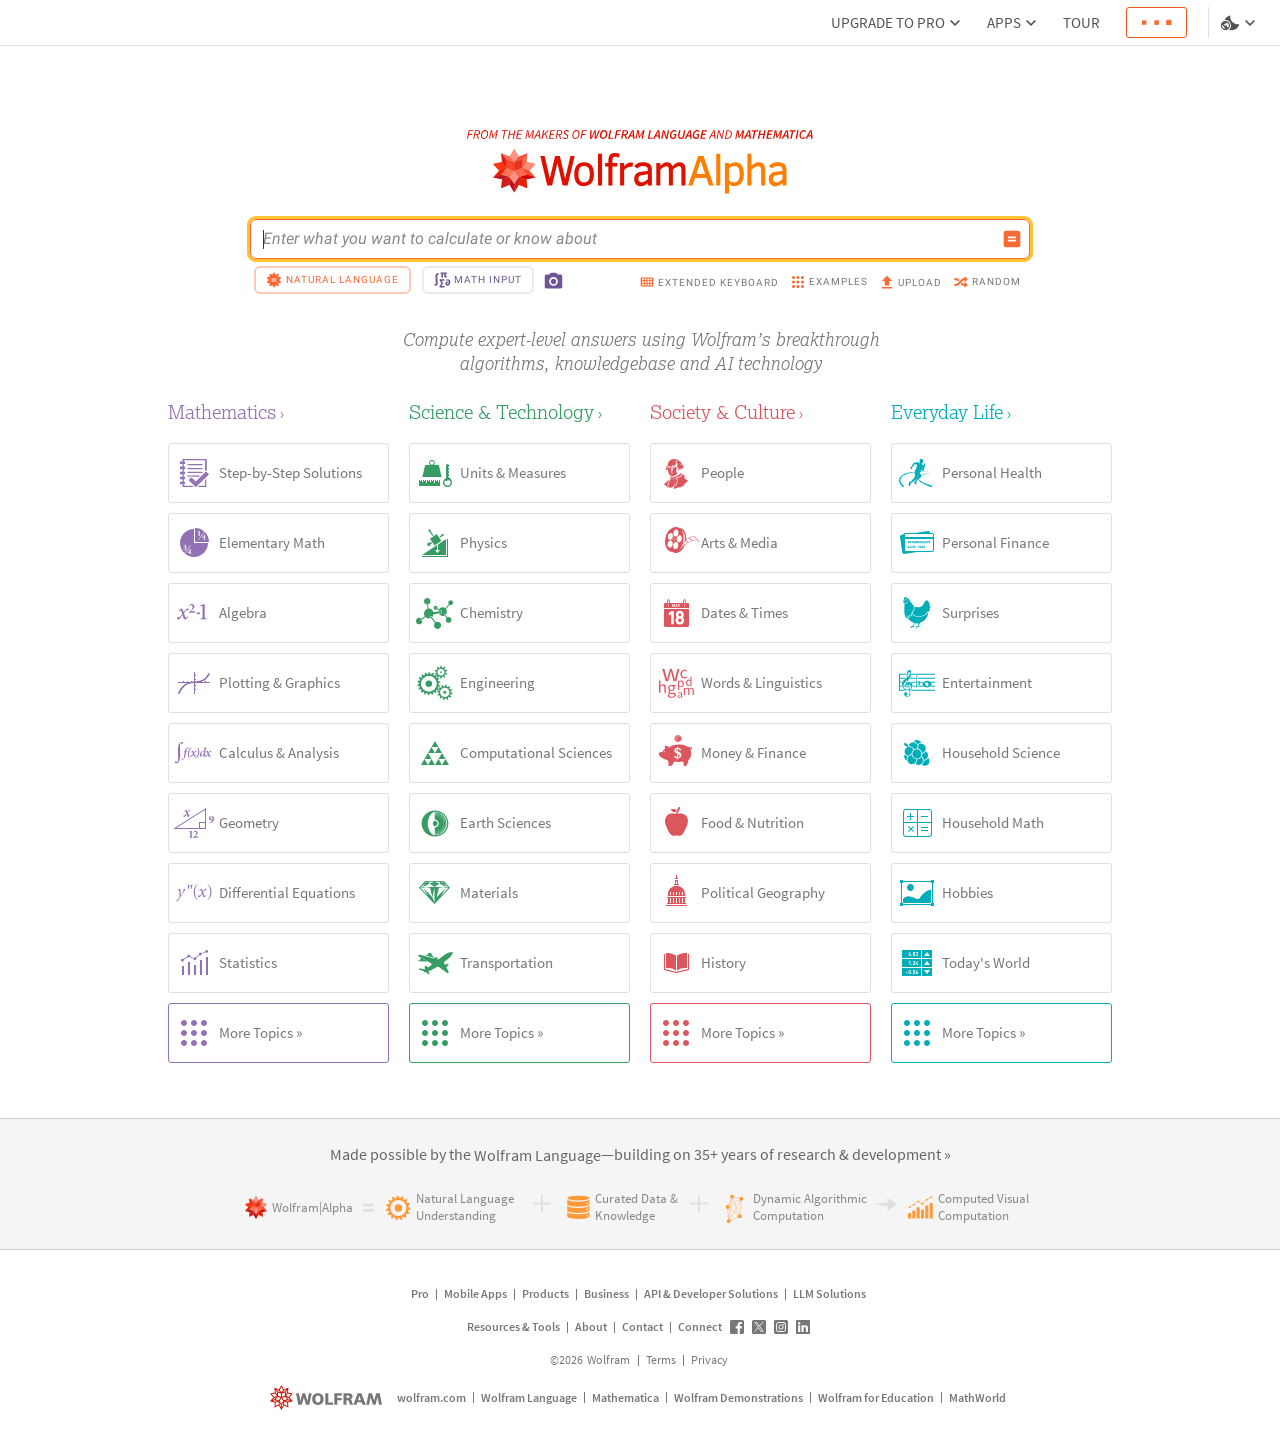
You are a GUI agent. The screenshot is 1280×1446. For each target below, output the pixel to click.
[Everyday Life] (1001, 411)
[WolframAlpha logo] (640, 171)
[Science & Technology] (519, 411)
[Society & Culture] (760, 411)
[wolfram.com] (328, 1397)
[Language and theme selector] (1240, 23)
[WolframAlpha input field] (627, 239)
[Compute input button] (1012, 239)
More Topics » (235, 1033)
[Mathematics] (278, 411)
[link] (537, 1156)
